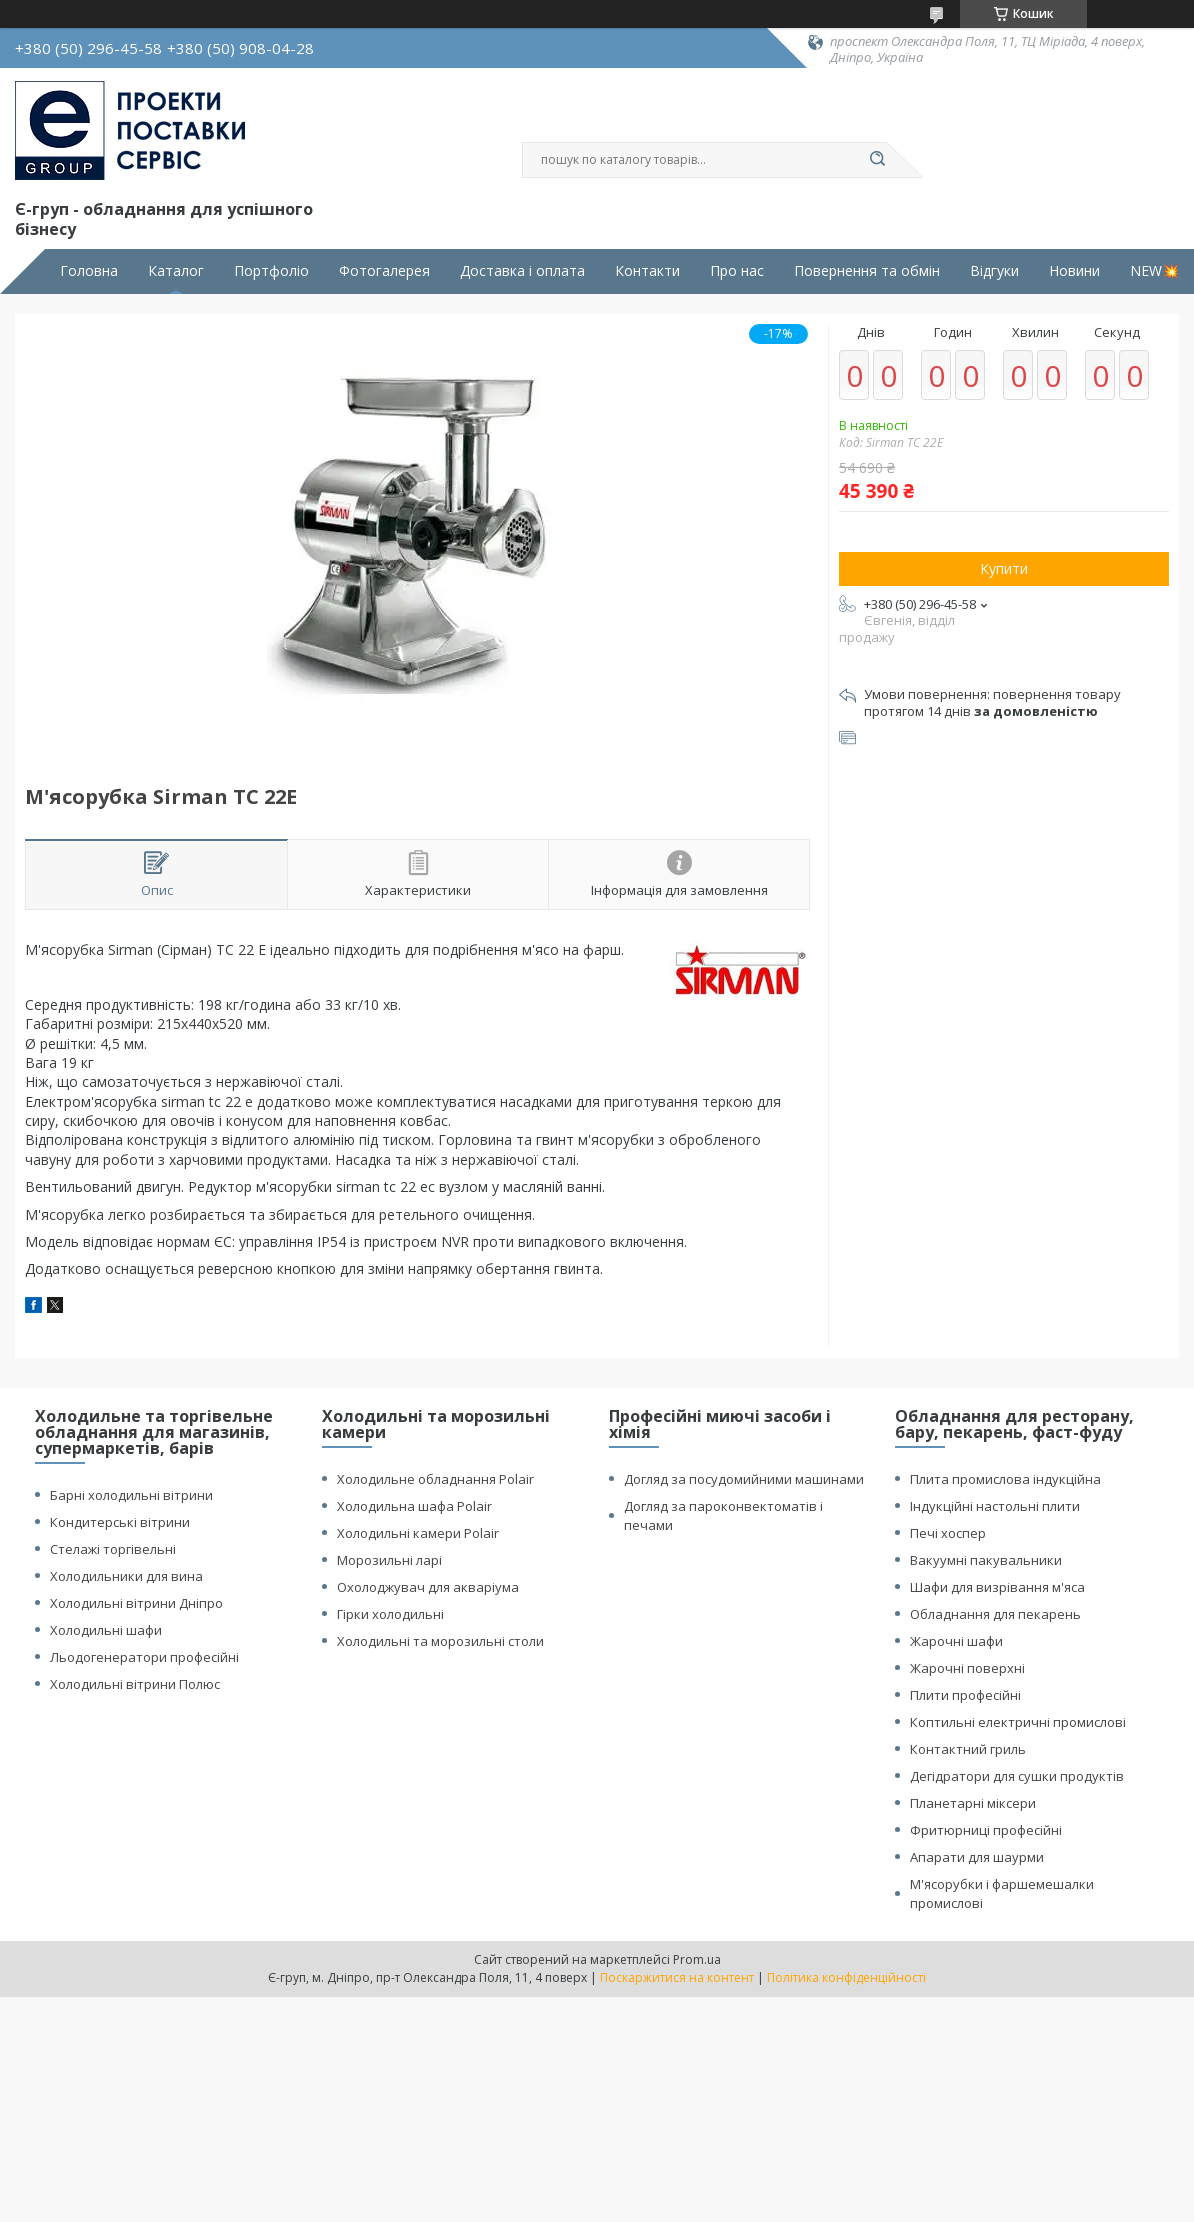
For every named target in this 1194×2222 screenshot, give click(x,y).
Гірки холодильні (390, 1614)
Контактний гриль (968, 1749)
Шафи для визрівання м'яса (997, 1587)
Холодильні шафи (106, 1630)
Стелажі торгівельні (113, 1549)
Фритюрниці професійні (986, 1830)
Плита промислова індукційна (1005, 1479)
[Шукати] (877, 160)
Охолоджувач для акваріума (428, 1587)
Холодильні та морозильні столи (440, 1641)
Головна (89, 271)
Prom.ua (697, 1959)
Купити (1004, 568)
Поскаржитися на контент (677, 1977)
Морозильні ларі (389, 1560)
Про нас (737, 271)
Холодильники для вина (126, 1576)
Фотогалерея (384, 271)
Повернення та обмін (867, 271)
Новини (1074, 271)
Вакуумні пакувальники (986, 1560)
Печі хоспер (948, 1533)
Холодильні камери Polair (418, 1533)
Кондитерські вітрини (120, 1522)
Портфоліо (271, 271)
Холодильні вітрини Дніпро (136, 1603)
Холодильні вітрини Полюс (135, 1684)
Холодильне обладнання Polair (435, 1479)
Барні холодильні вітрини (131, 1495)
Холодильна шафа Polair (414, 1506)
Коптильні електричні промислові (1018, 1722)
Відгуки (994, 271)
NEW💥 (1154, 271)
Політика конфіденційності (846, 1977)
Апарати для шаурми (977, 1857)
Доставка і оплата (522, 271)
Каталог (176, 271)
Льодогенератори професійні (144, 1657)
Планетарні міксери (973, 1803)
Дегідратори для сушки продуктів (1017, 1776)
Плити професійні (965, 1695)
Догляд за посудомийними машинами (744, 1479)
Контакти (647, 271)
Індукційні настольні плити (995, 1506)
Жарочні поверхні (967, 1668)
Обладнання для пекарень (995, 1614)
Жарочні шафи (956, 1641)
